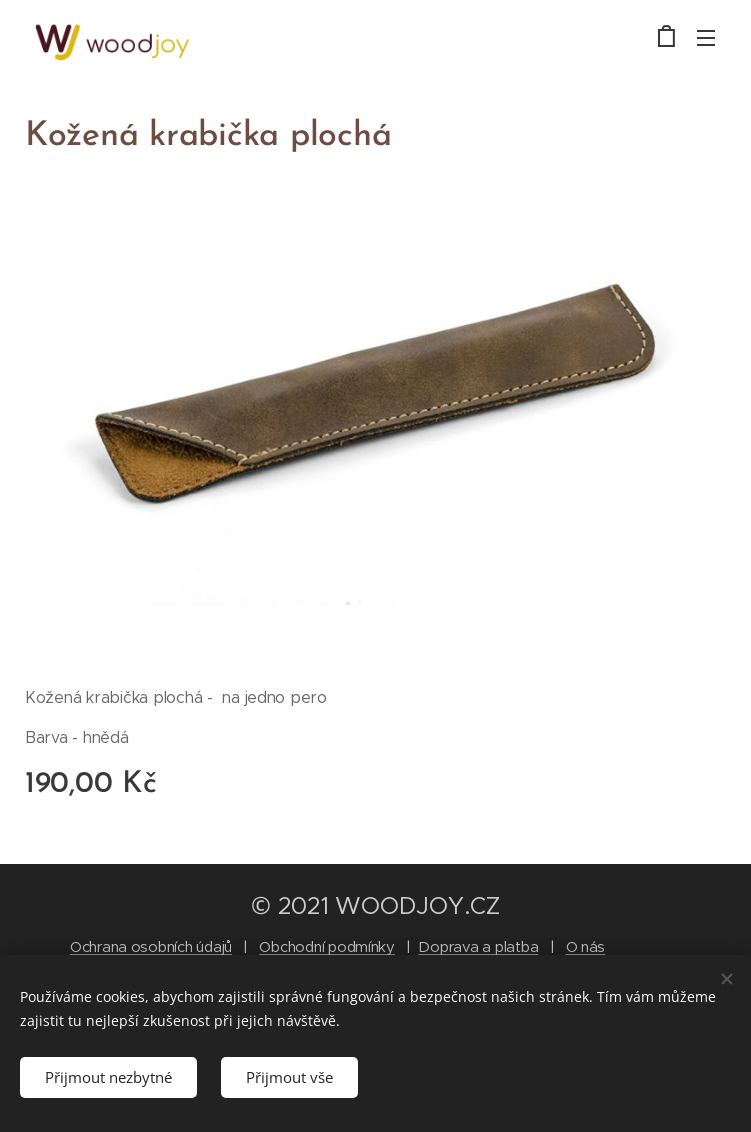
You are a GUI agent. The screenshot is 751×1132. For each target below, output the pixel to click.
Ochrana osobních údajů (151, 946)
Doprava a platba (478, 946)
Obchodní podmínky (327, 946)
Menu (706, 38)
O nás (586, 946)
